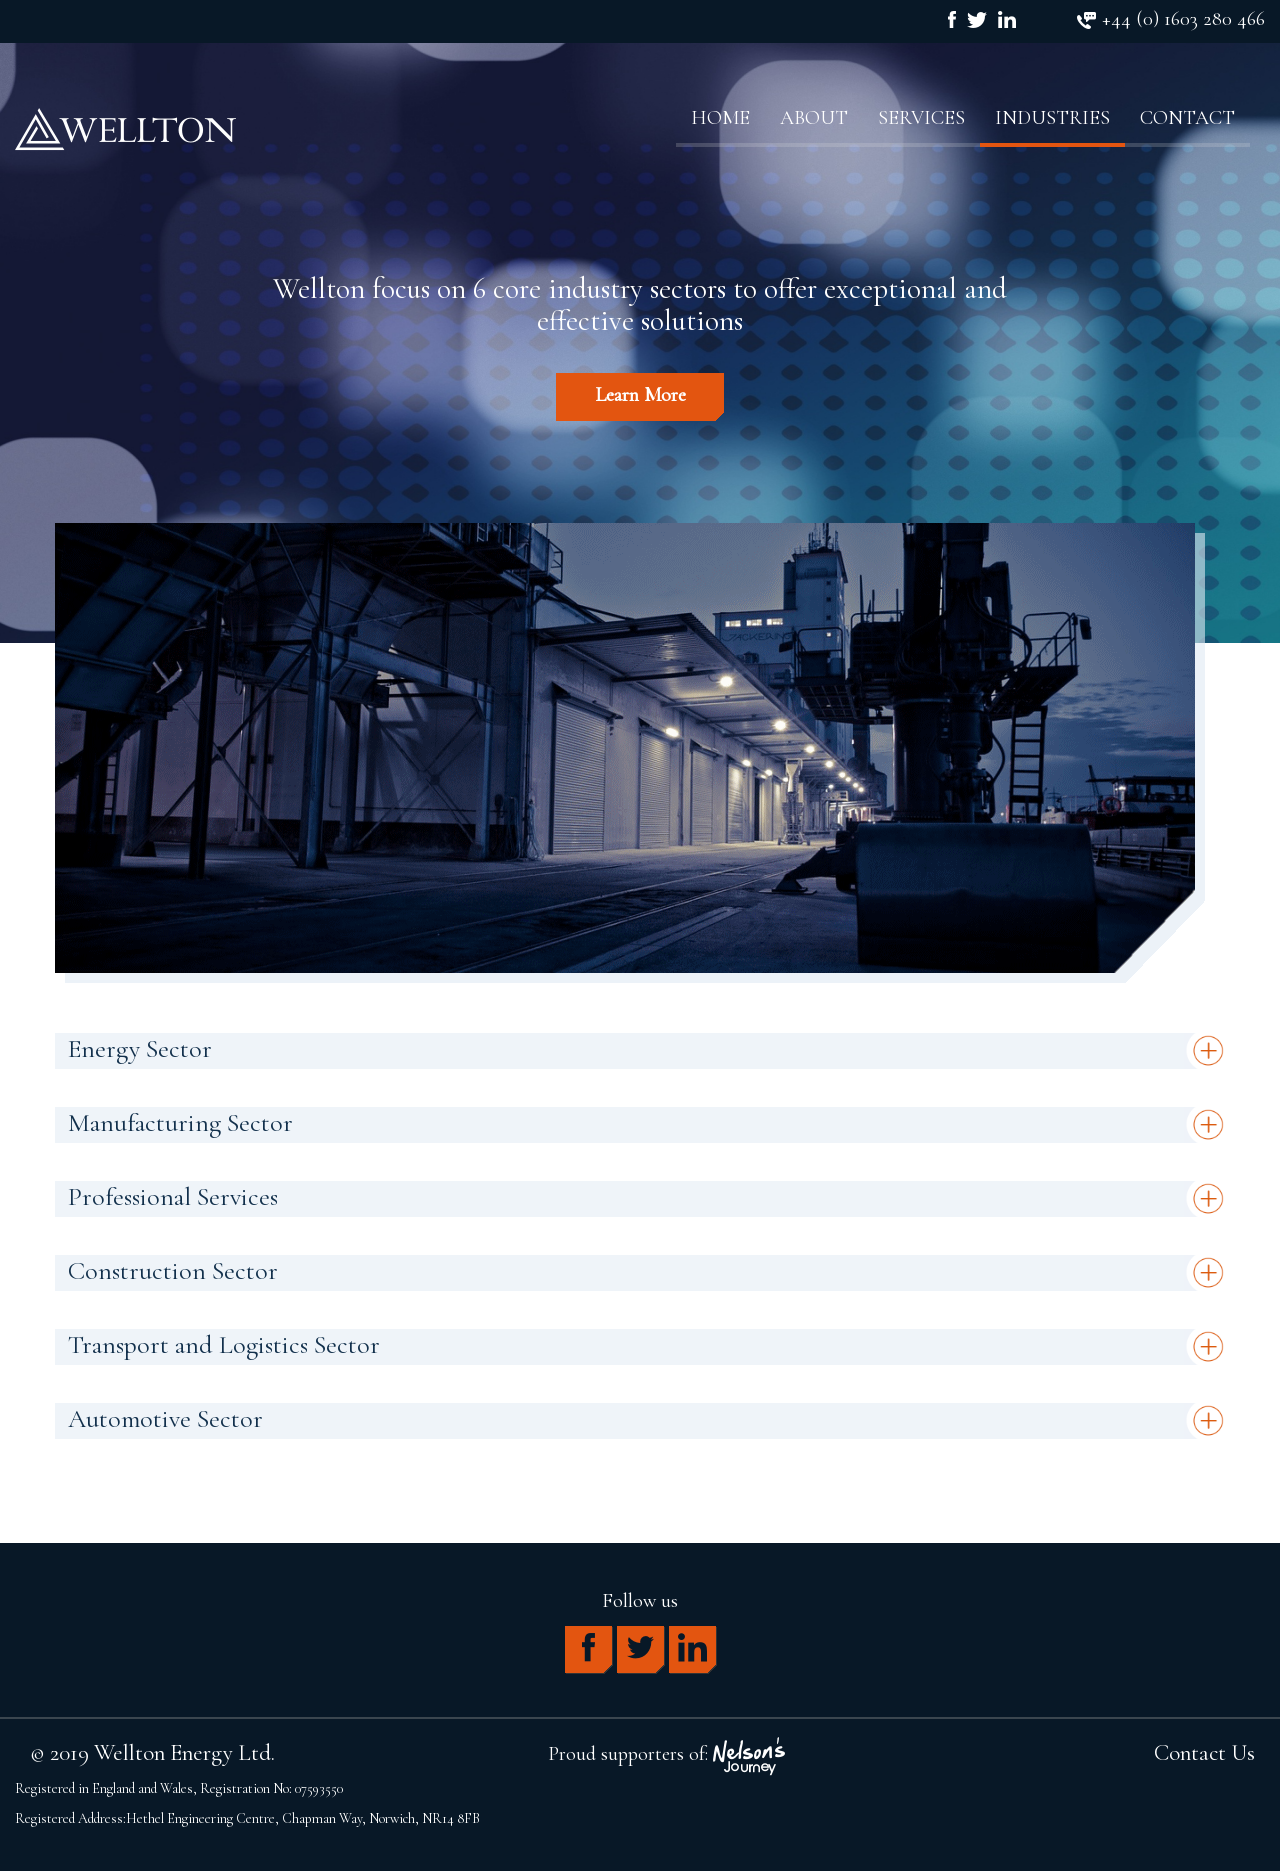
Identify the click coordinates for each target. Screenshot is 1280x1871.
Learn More (640, 395)
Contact (1187, 118)
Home (720, 118)
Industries (1052, 118)
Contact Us (1204, 1753)
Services (921, 118)
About (814, 118)
